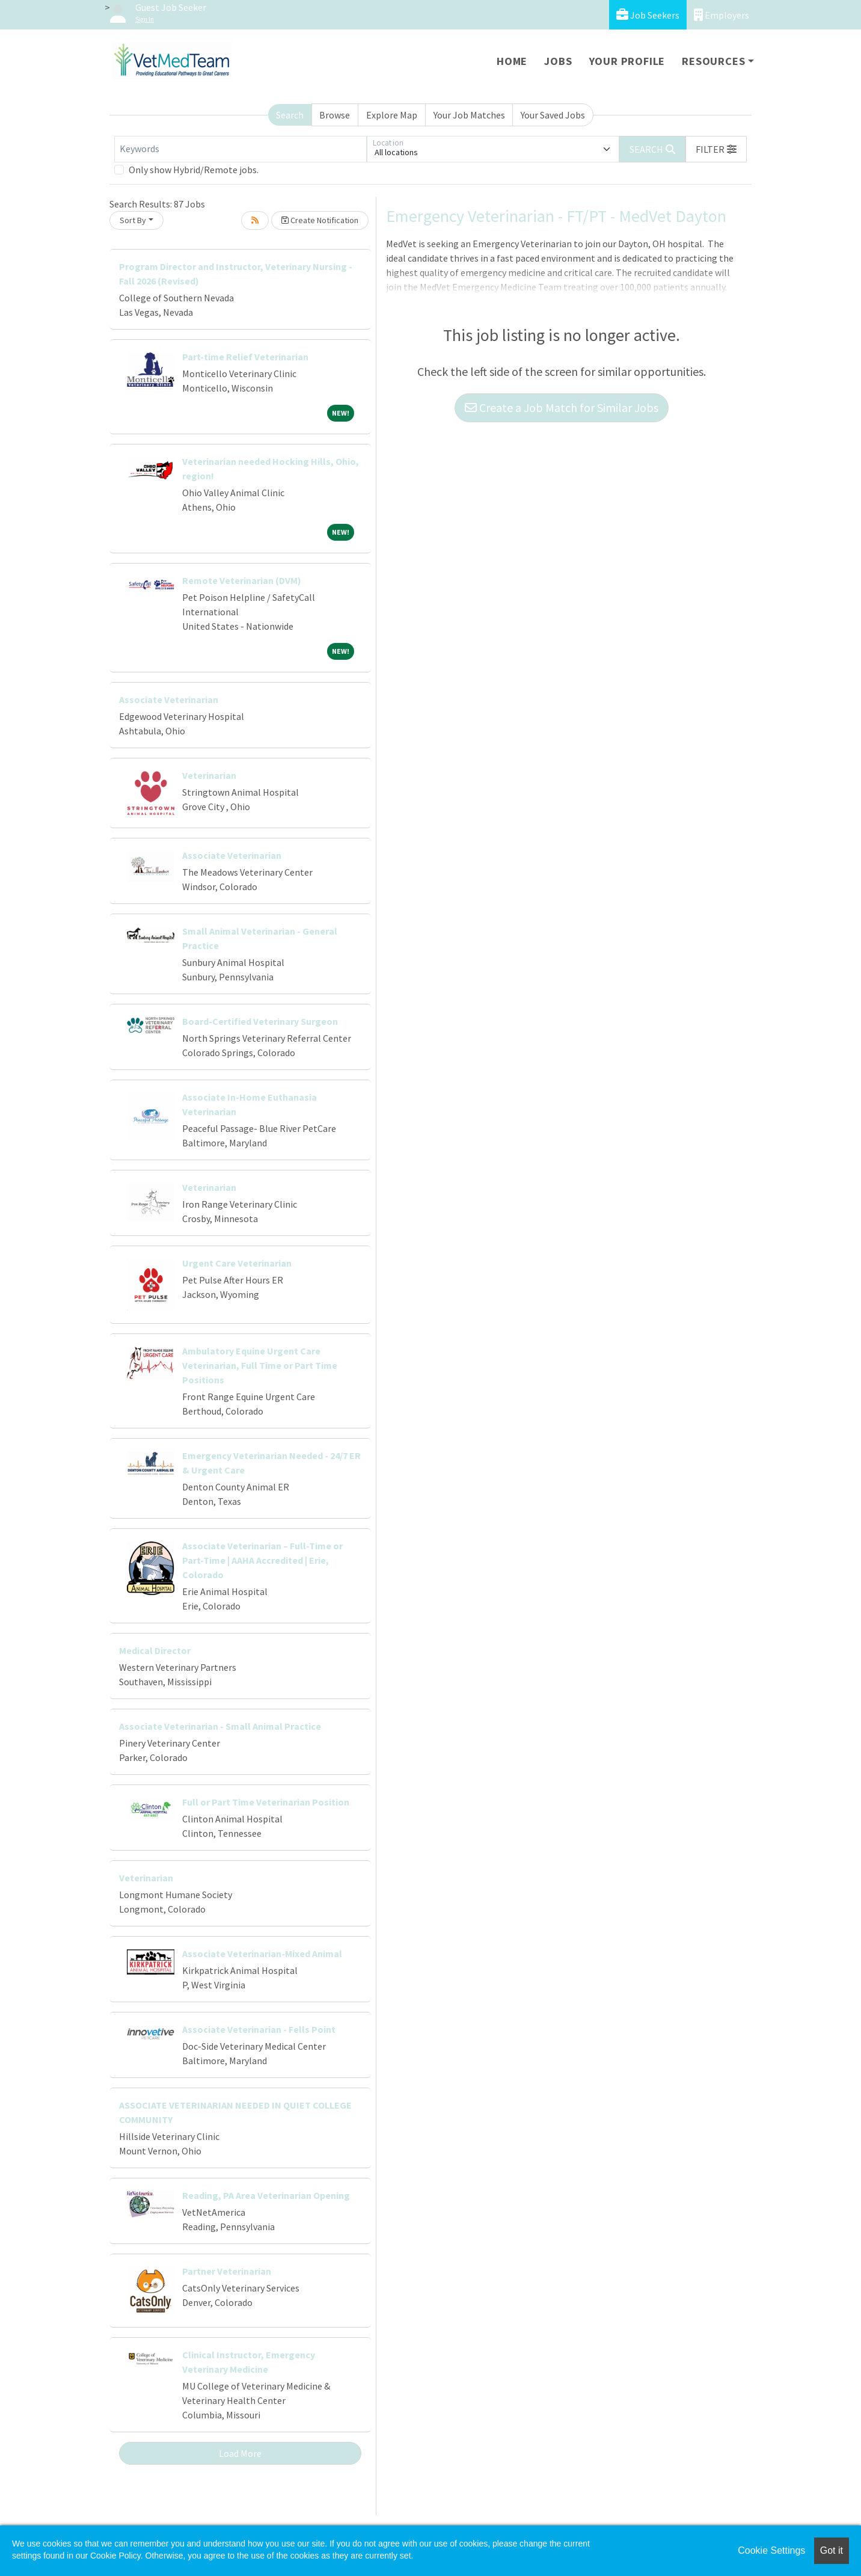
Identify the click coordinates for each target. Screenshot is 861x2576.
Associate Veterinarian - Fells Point (259, 2029)
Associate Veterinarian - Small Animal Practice (220, 1726)
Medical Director (155, 1650)
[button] (716, 149)
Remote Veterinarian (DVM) (241, 580)
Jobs (558, 61)
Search (290, 115)
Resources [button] (713, 61)
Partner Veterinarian (226, 2271)
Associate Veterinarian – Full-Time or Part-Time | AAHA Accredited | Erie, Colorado (262, 1560)
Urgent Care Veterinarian (237, 1263)
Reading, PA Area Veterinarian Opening (266, 2195)
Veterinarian (209, 775)
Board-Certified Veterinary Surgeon (260, 1021)
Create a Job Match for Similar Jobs (561, 407)
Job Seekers (647, 14)
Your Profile (627, 61)
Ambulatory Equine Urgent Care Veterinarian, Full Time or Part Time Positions (259, 1365)
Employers (721, 14)
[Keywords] (240, 149)
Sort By (133, 220)
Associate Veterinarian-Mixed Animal (262, 1953)
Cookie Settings (771, 2550)
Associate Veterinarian (168, 699)
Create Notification (319, 220)
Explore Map (391, 115)
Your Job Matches (469, 115)
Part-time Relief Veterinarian (245, 357)
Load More (240, 2453)
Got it (831, 2550)
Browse (334, 115)
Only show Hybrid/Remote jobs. (194, 170)
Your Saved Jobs (553, 115)
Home (512, 61)
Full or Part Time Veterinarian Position (265, 1802)
